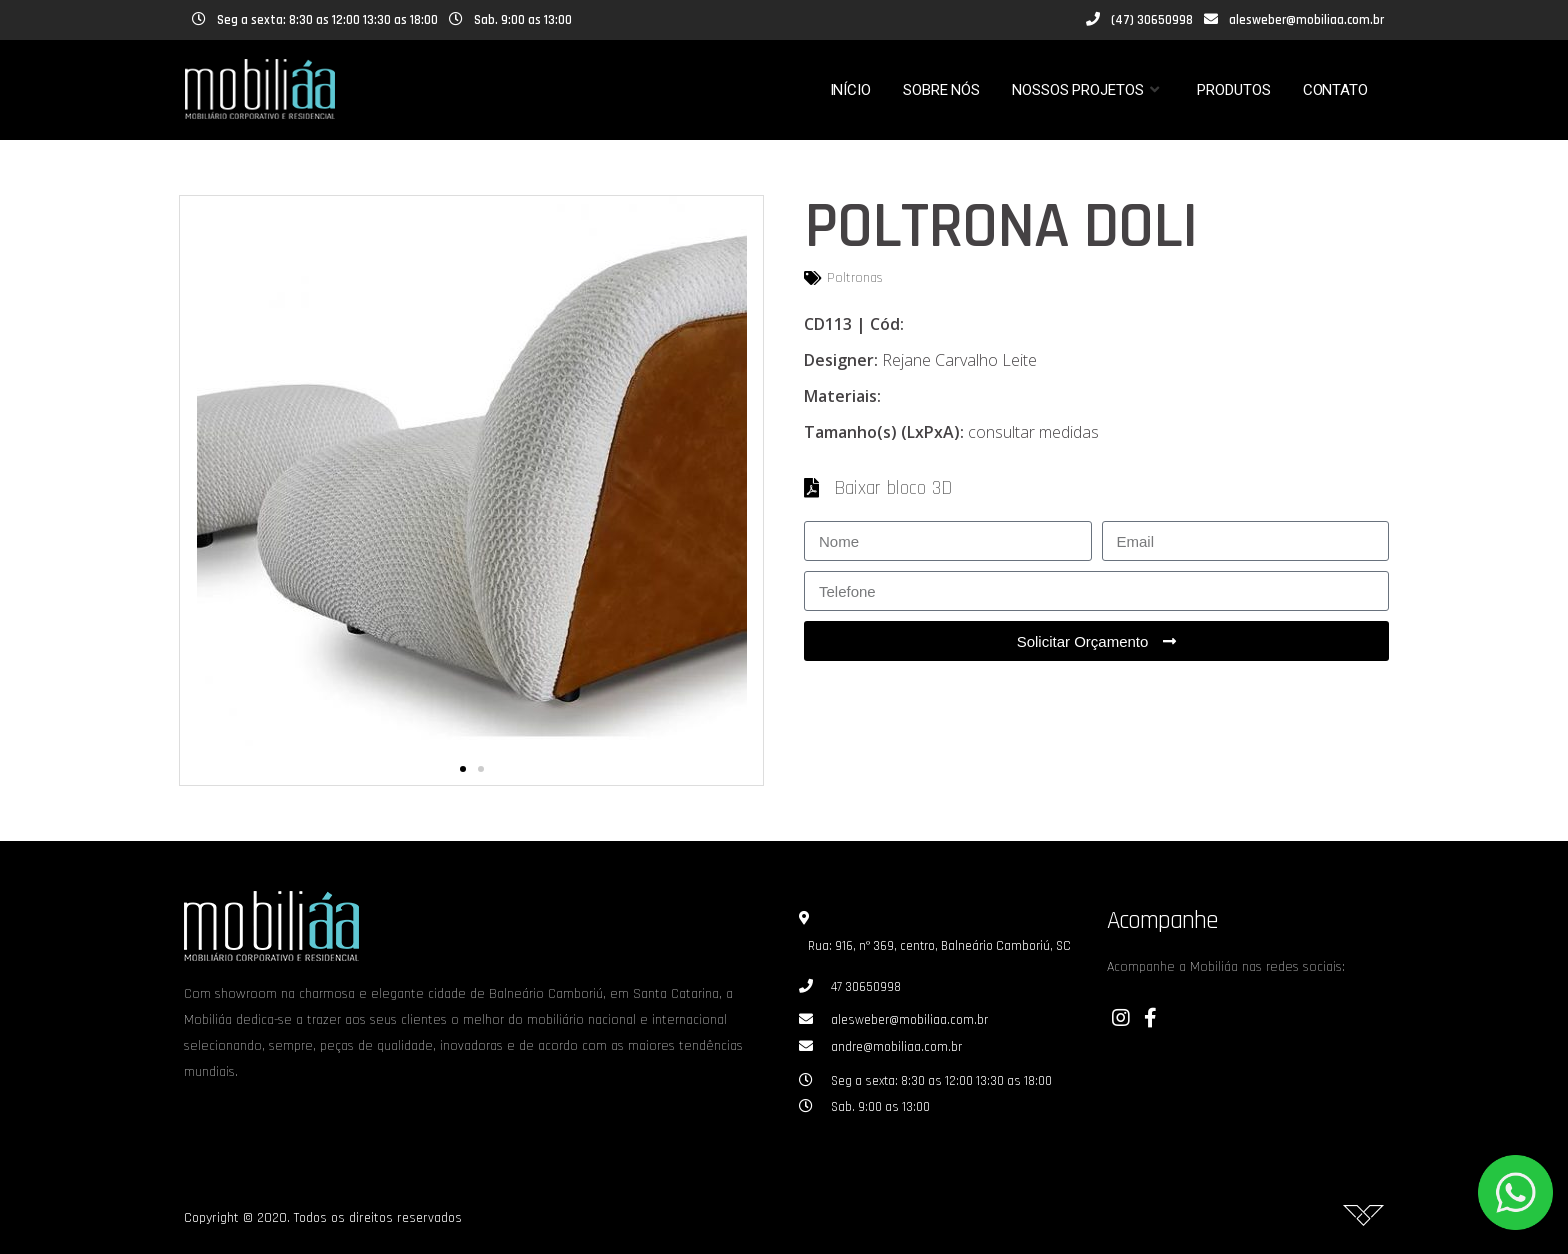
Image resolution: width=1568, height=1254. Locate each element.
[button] (463, 769)
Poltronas (855, 278)
